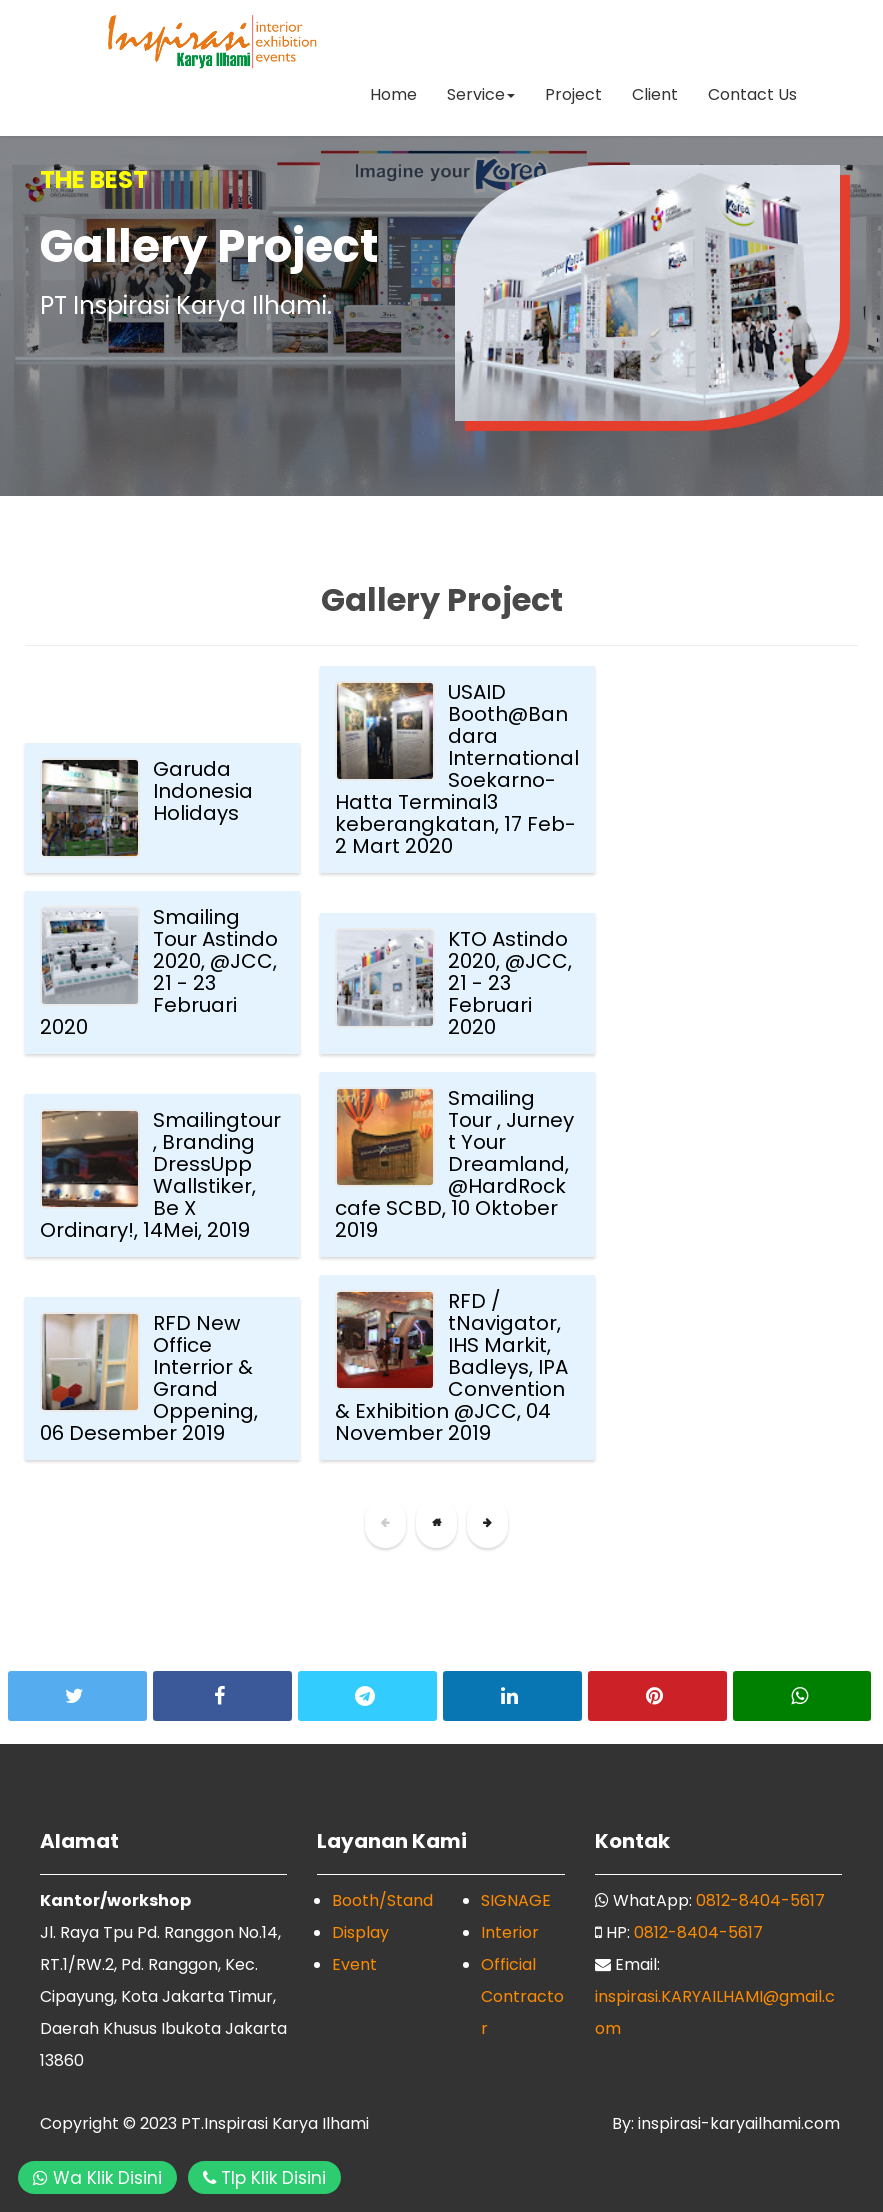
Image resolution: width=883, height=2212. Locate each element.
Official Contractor (522, 1996)
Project (573, 94)
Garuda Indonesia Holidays (203, 791)
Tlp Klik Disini (264, 2178)
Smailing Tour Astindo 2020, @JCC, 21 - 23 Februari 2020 (159, 972)
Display (360, 1932)
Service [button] (481, 94)
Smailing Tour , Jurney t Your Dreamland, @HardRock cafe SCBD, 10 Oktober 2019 (454, 1164)
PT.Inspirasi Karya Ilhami (275, 2123)
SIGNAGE (516, 1900)
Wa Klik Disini (97, 2178)
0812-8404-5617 (760, 1900)
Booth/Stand (382, 1900)
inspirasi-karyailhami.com (737, 2123)
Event (354, 1964)
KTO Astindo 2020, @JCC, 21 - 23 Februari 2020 (510, 983)
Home (393, 94)
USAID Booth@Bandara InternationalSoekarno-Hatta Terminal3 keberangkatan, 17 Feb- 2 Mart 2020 (457, 769)
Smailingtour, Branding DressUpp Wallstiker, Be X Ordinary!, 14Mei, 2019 (160, 1175)
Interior (510, 1932)
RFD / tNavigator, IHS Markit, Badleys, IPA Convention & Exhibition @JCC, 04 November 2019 (451, 1367)
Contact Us (752, 94)
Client (655, 94)
